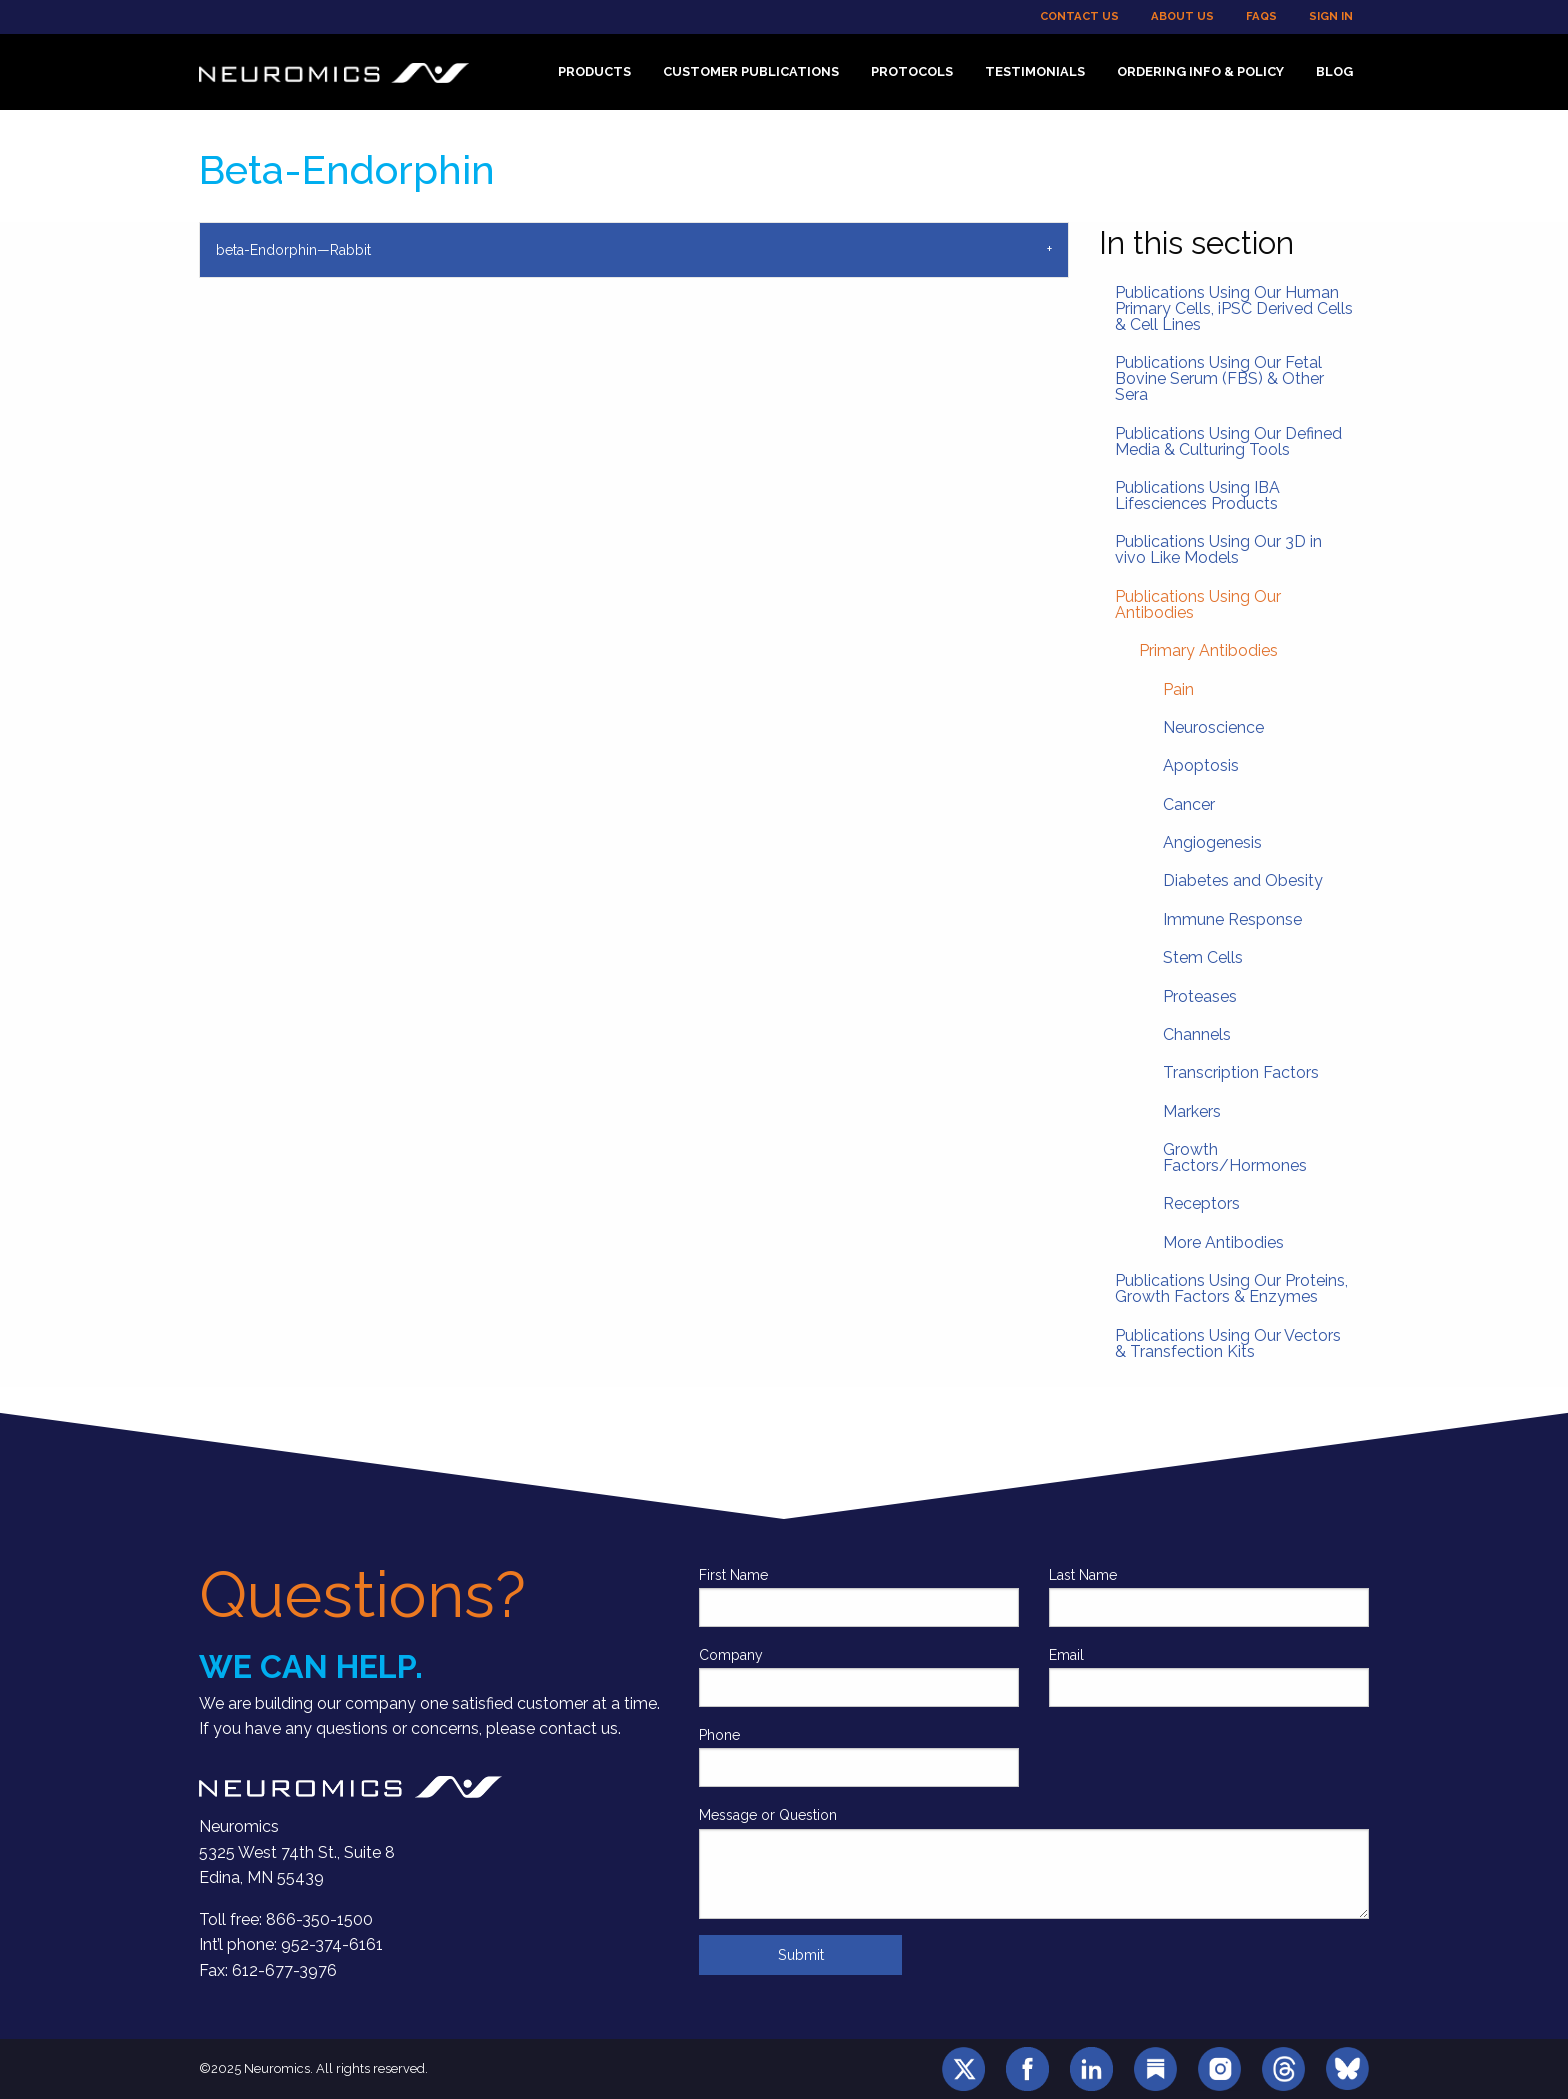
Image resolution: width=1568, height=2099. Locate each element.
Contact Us (1079, 16)
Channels (1197, 1034)
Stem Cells (1203, 957)
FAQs (1261, 16)
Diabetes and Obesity (1243, 880)
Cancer (1189, 804)
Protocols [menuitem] (912, 71)
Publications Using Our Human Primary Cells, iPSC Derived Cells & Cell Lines (1234, 308)
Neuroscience (1213, 727)
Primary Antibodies (1208, 650)
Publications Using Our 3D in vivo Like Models (1218, 549)
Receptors (1201, 1203)
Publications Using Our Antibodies (1198, 604)
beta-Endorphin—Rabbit (293, 250)
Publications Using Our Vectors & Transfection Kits (1228, 1343)
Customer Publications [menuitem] (751, 71)
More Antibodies (1223, 1242)
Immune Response (1232, 919)
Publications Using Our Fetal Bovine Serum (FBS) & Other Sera (1219, 378)
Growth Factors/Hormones (1235, 1157)
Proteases (1200, 996)
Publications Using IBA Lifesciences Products (1197, 495)
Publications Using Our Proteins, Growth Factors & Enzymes (1231, 1288)
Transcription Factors (1241, 1072)
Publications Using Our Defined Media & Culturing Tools (1228, 441)
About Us (1182, 16)
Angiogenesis (1212, 842)
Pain (1178, 689)
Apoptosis (1201, 765)
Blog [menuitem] (1334, 71)
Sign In (1331, 16)
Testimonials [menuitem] (1035, 71)
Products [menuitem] (594, 71)
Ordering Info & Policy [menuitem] (1200, 71)
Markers (1192, 1111)
